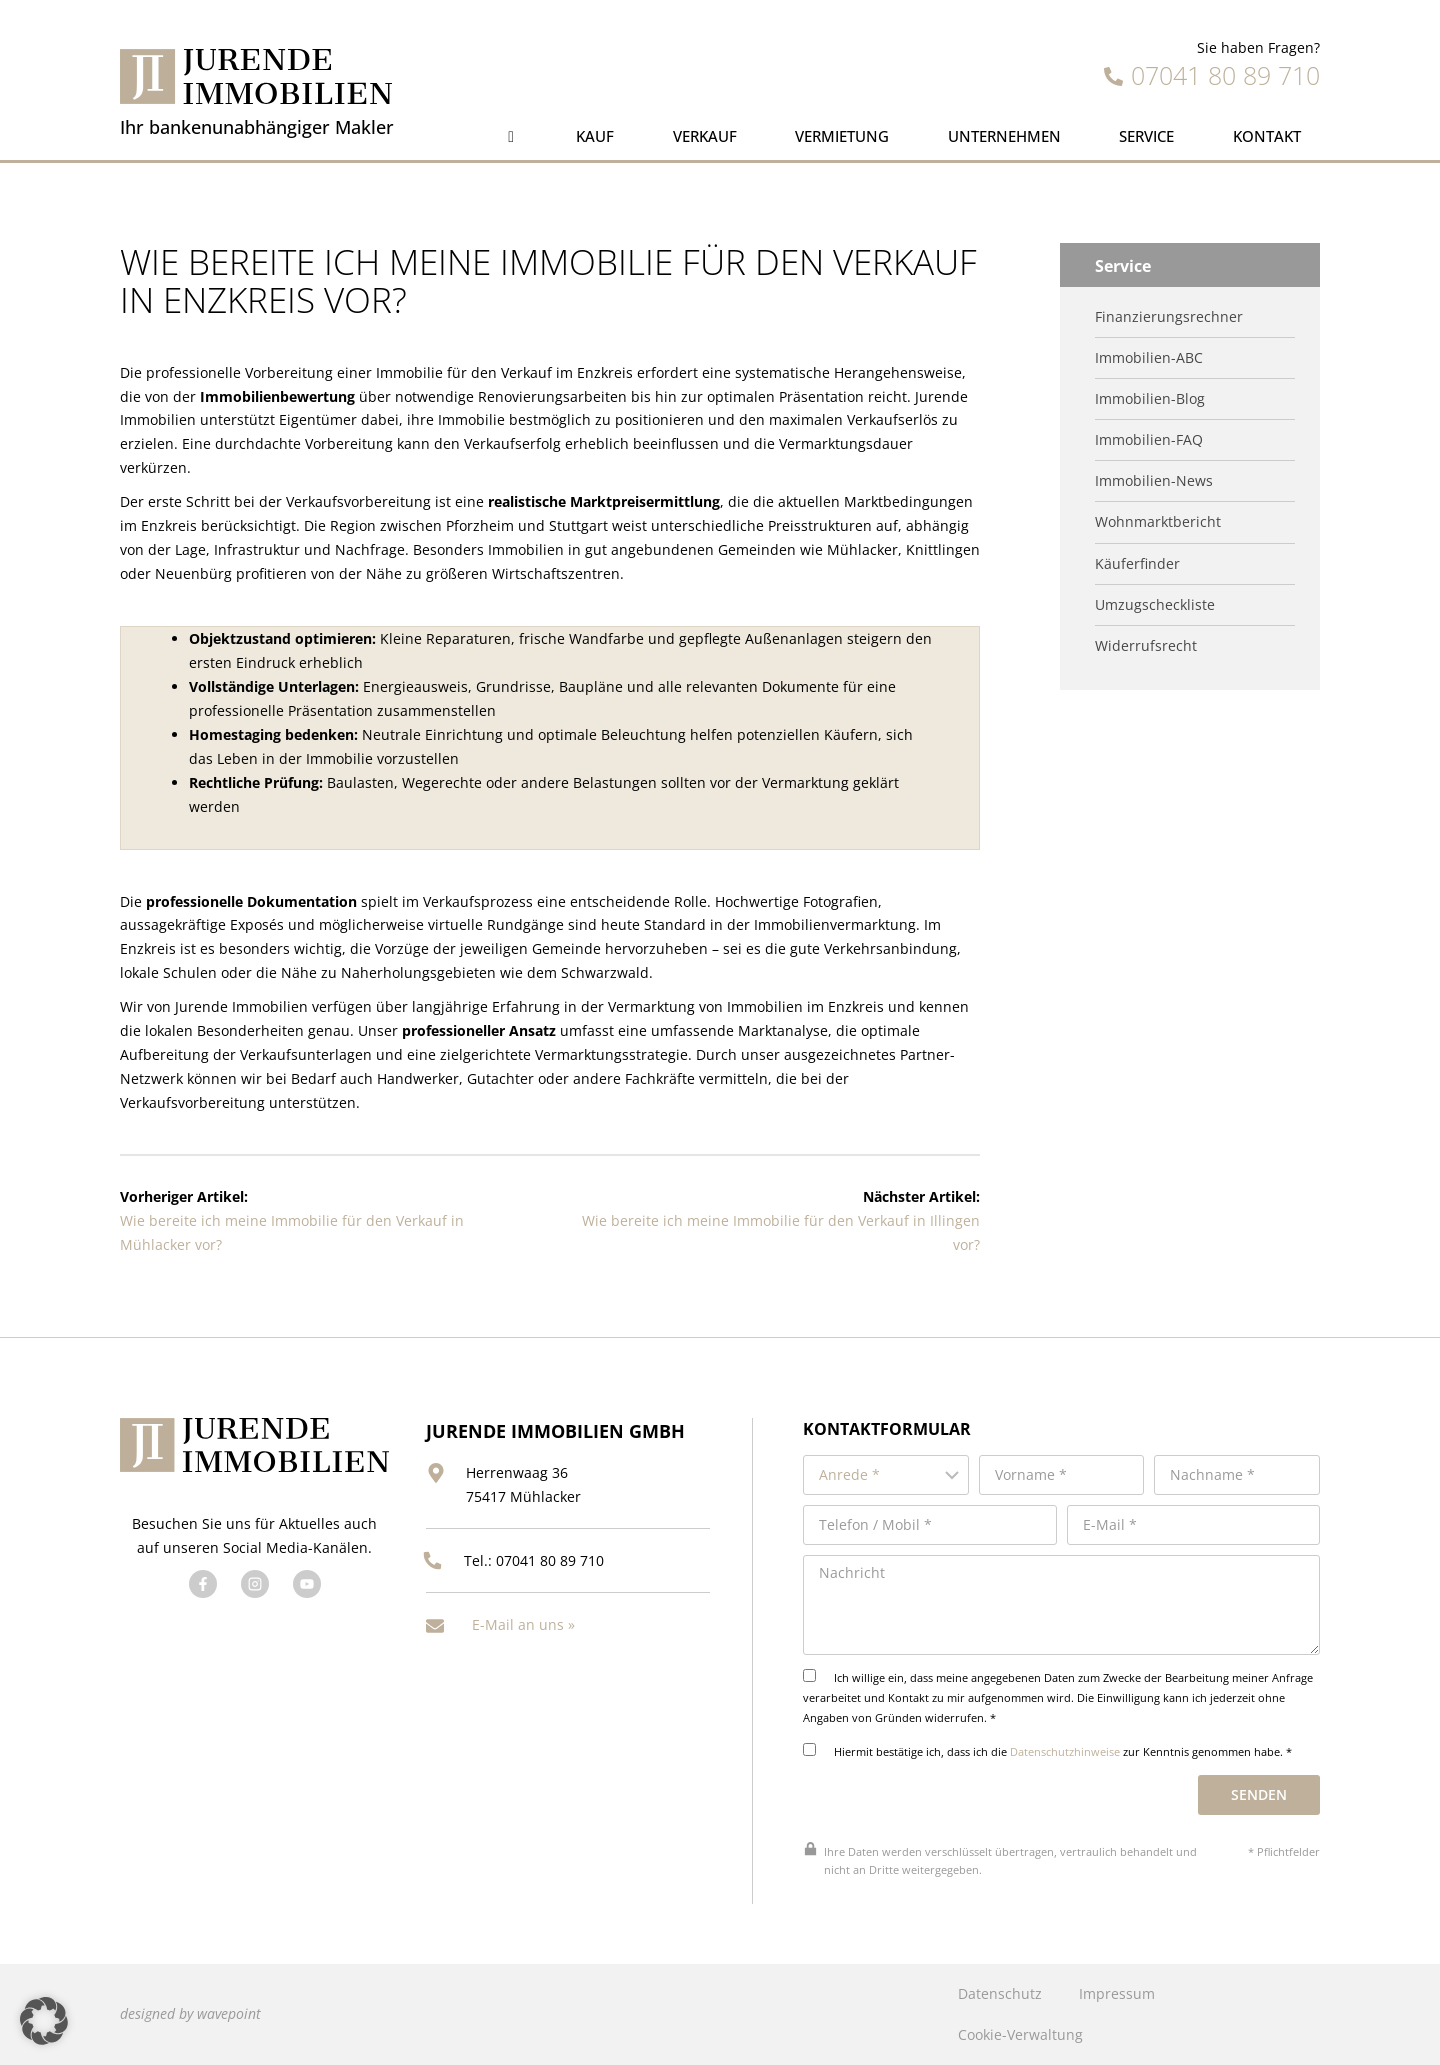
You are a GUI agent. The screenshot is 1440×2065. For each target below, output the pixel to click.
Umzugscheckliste (1155, 605)
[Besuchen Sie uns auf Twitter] (255, 1584)
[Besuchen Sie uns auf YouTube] (307, 1584)
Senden (1259, 1794)
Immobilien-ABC (1149, 358)
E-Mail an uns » (523, 1624)
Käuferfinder (1137, 564)
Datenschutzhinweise (1065, 1751)
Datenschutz (1000, 1993)
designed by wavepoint (190, 2013)
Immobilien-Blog (1150, 399)
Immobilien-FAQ (1149, 440)
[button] (44, 2021)
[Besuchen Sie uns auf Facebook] (203, 1584)
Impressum (1117, 1993)
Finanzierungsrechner (1169, 317)
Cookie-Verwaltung (1020, 2034)
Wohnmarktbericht (1158, 522)
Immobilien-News (1154, 481)
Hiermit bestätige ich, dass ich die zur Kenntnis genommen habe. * (1047, 1751)
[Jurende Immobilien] (256, 76)
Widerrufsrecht (1146, 646)
